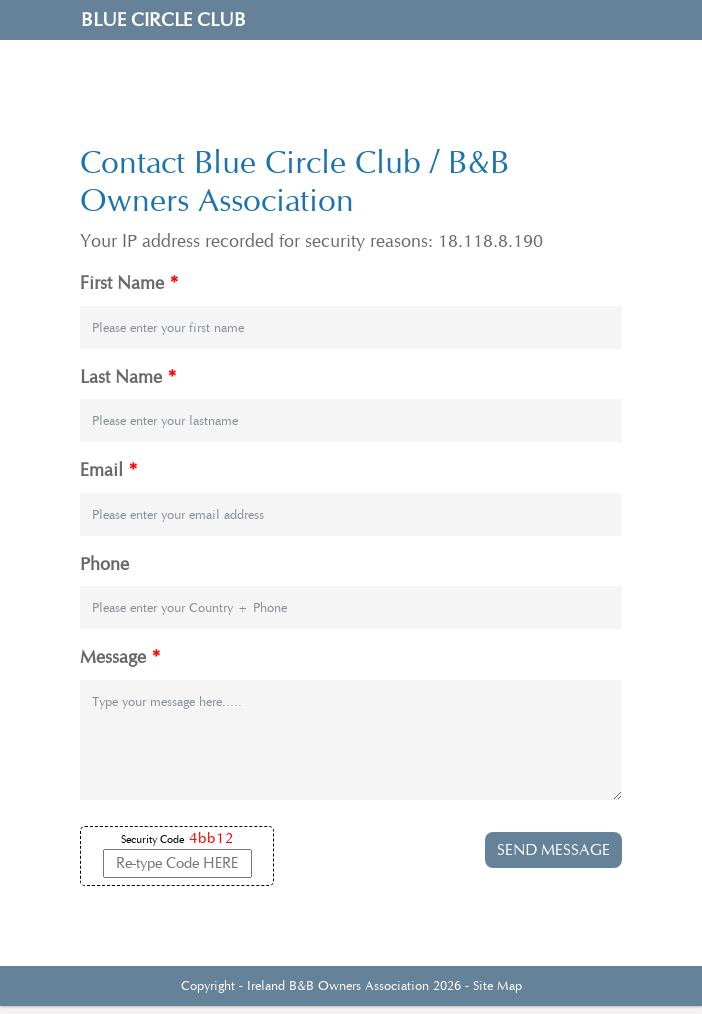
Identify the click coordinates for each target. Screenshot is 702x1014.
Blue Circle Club (163, 20)
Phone (104, 564)
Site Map (497, 985)
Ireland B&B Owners (304, 985)
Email (109, 470)
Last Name (128, 377)
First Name (129, 283)
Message (120, 657)
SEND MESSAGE (553, 850)
